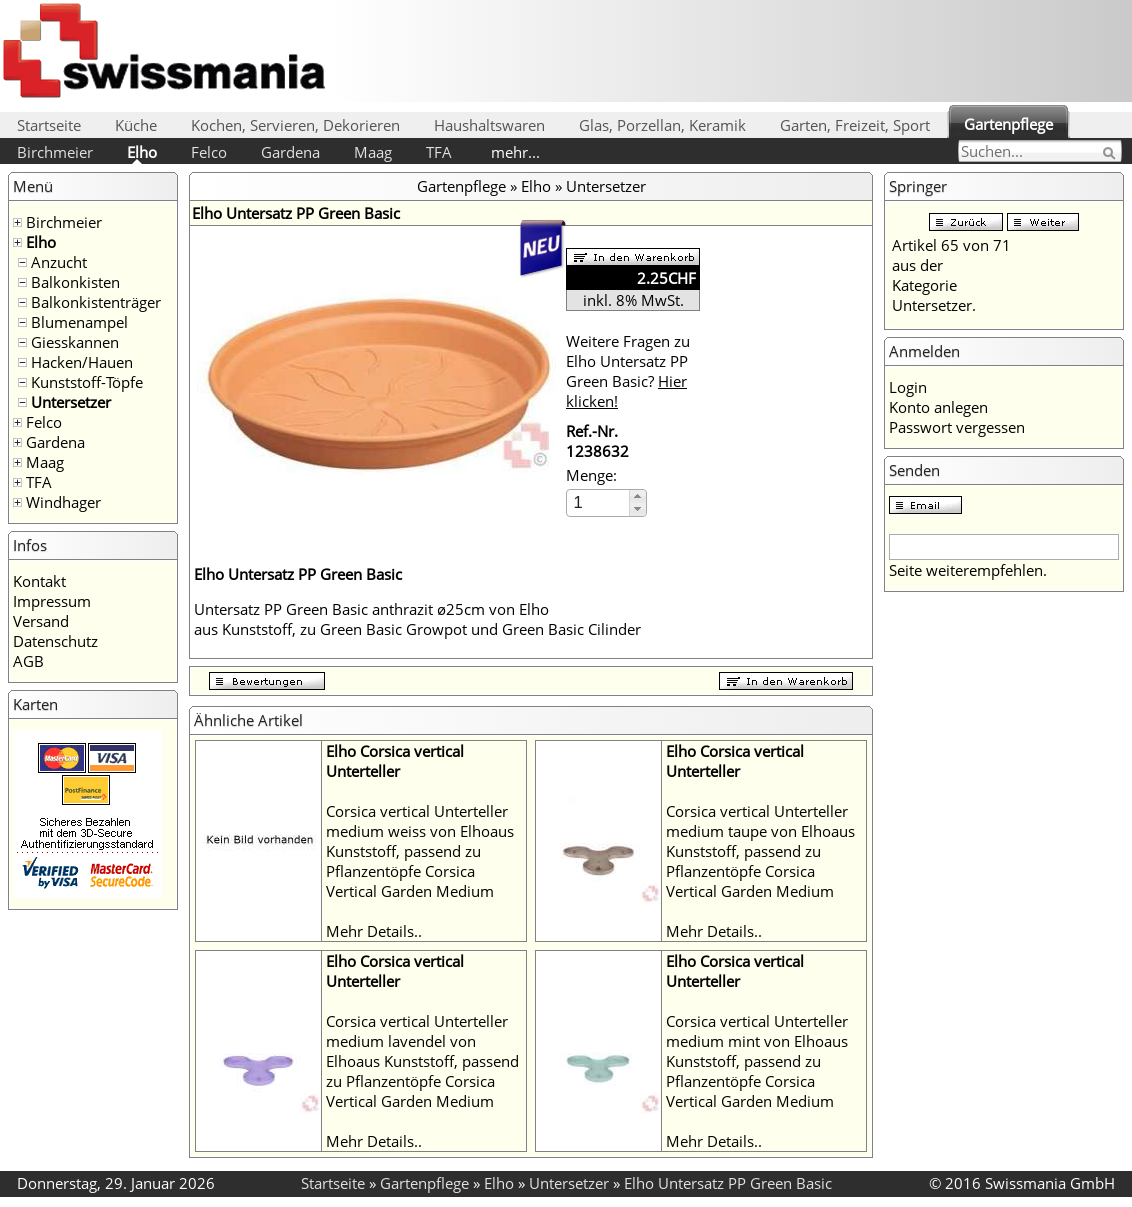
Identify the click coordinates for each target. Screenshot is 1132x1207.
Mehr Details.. (374, 931)
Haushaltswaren (489, 125)
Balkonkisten (75, 282)
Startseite (49, 125)
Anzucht (59, 262)
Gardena (290, 152)
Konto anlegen (938, 407)
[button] (637, 496)
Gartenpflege (1008, 124)
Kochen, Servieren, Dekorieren (295, 125)
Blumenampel (79, 322)
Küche (136, 125)
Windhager (63, 502)
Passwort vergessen (957, 427)
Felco (209, 152)
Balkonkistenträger (96, 302)
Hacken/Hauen (82, 362)
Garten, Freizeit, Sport (855, 125)
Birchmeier (55, 152)
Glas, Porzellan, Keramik (662, 125)
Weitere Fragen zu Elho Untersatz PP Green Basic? (628, 371)
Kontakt (39, 581)
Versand (41, 621)
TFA (439, 152)
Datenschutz (55, 641)
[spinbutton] (599, 502)
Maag (373, 152)
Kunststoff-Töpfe (87, 382)
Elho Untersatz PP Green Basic (728, 1183)
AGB (28, 661)
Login (908, 387)
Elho (142, 152)
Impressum (52, 601)
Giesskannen (75, 342)
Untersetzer (71, 402)
